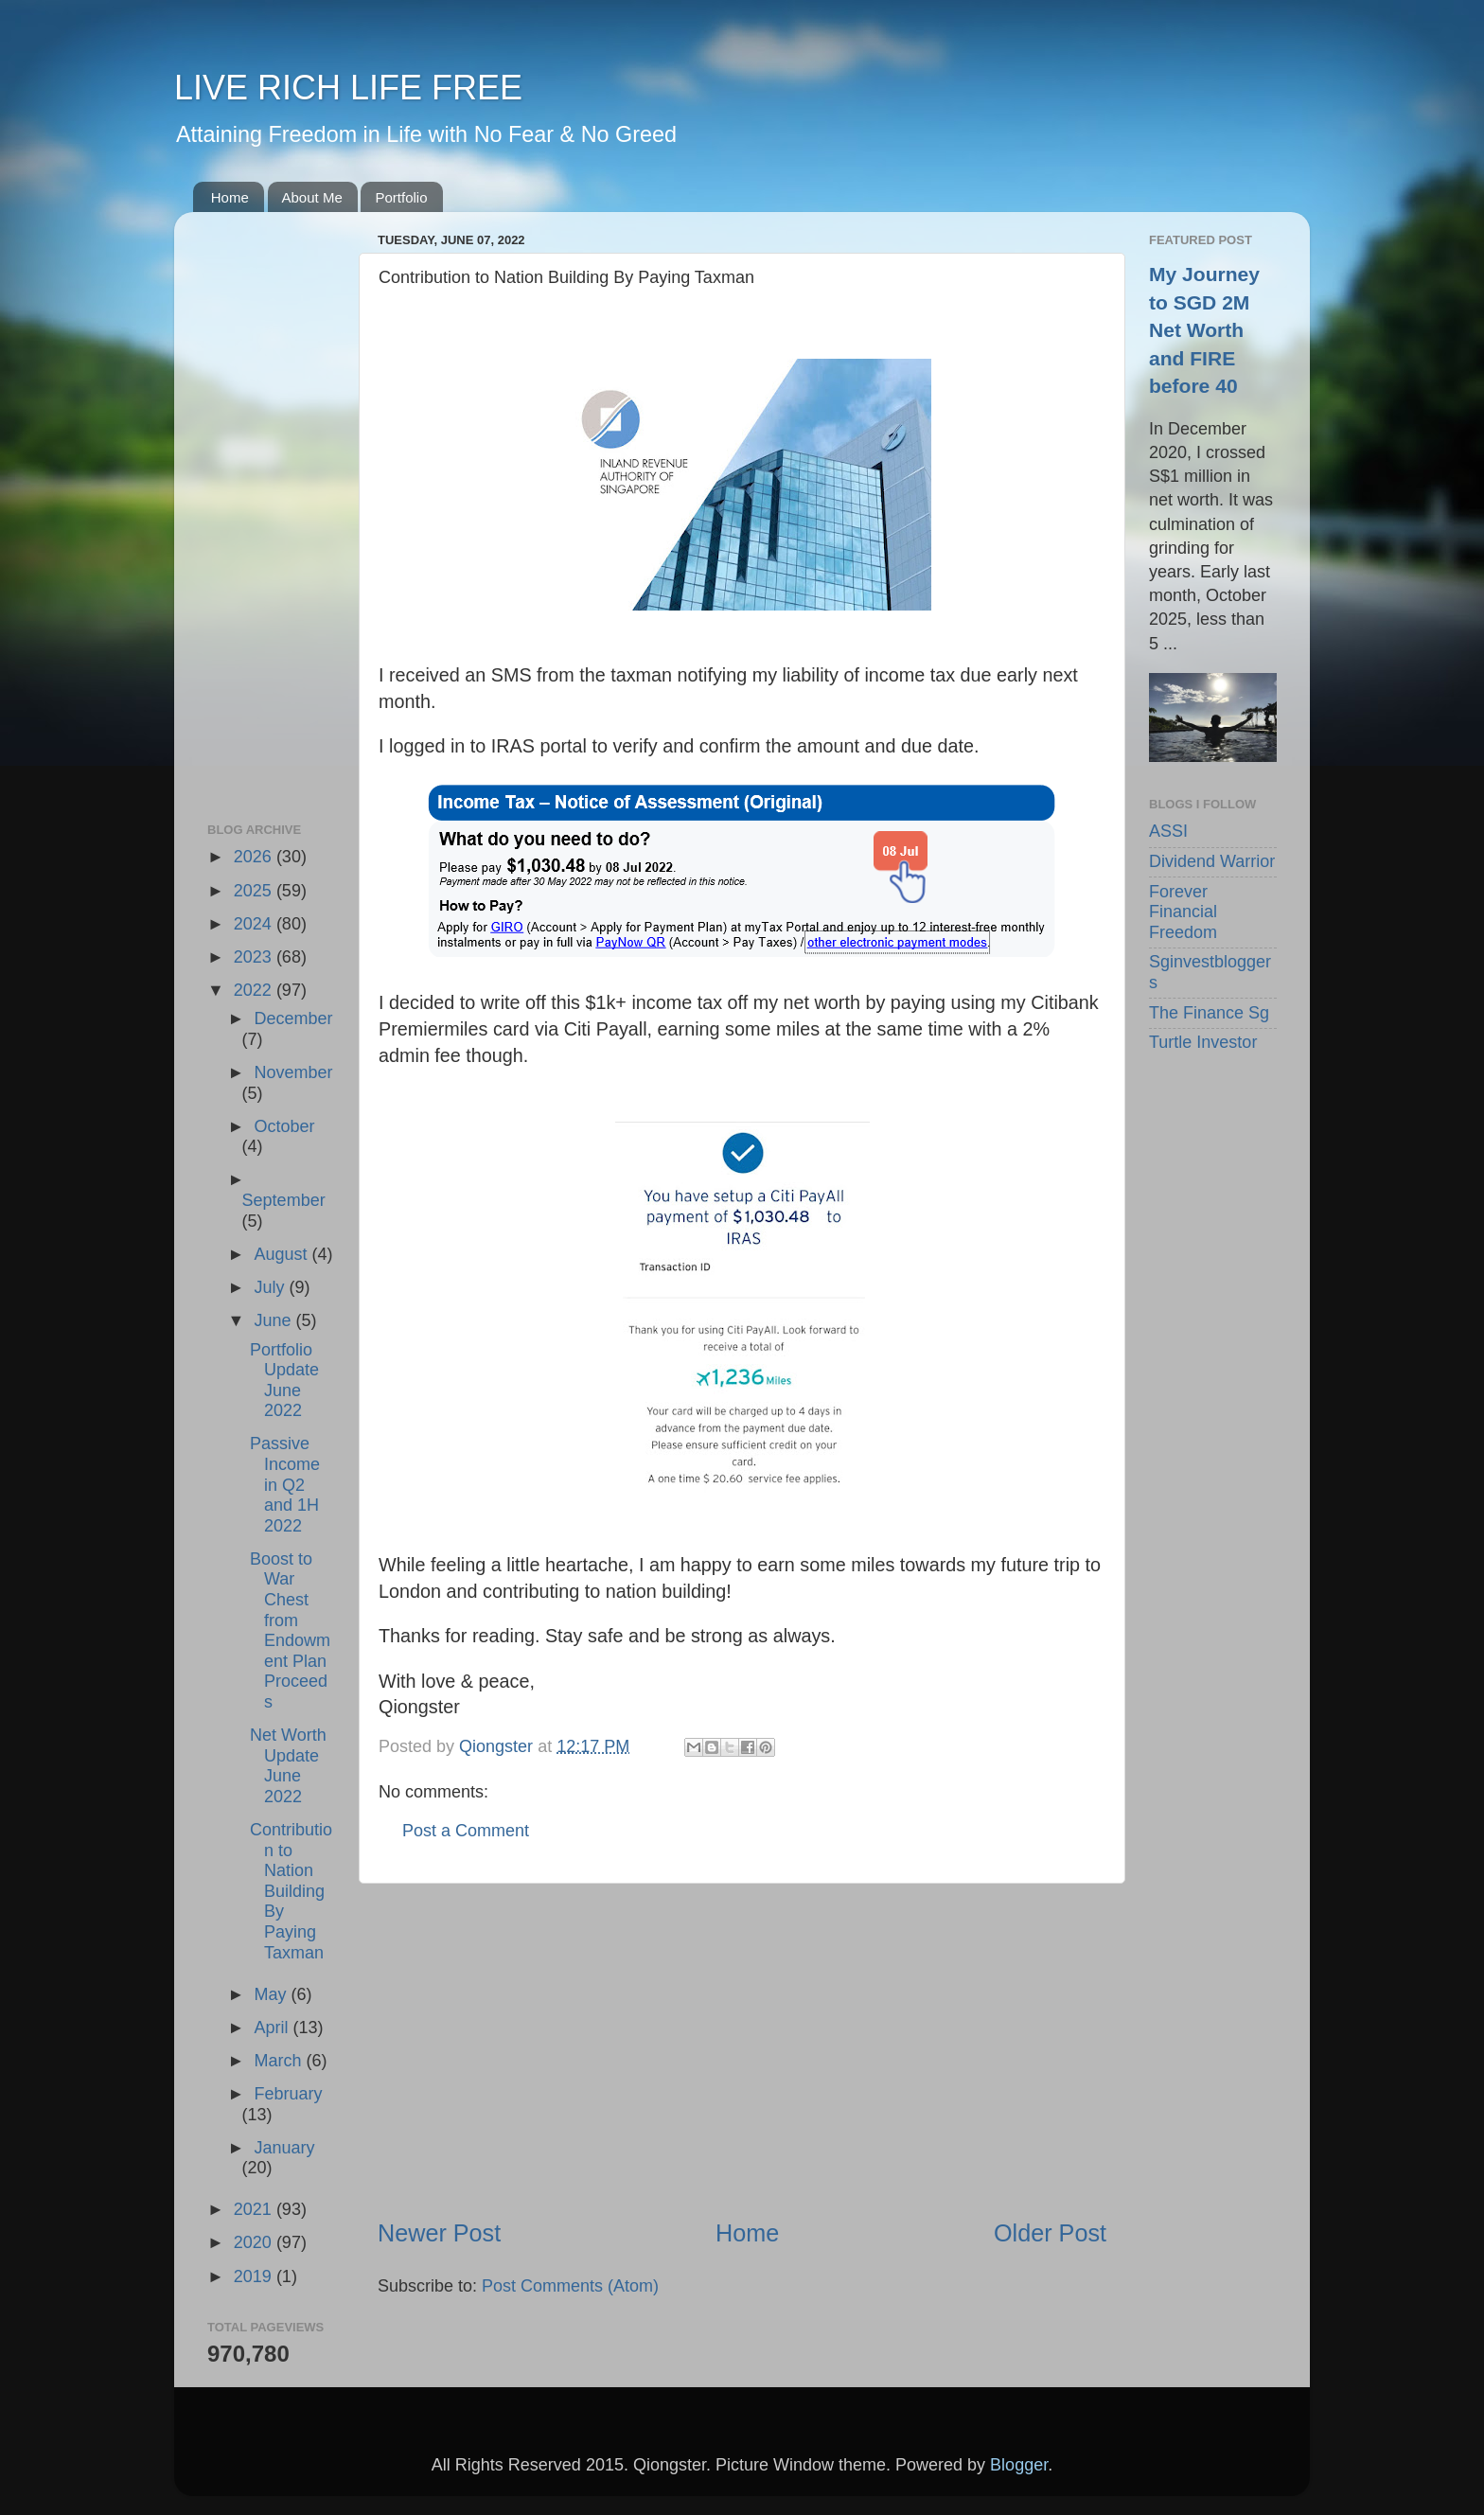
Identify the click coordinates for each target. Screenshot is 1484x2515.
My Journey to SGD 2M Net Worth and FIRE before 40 (1204, 330)
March (280, 2060)
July (271, 1287)
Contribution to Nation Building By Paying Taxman (291, 1891)
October (284, 1126)
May (272, 1994)
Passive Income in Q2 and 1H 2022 (285, 1484)
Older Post (1050, 2233)
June (274, 1320)
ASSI (1168, 831)
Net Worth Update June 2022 (288, 1766)
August (282, 1254)
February (288, 2093)
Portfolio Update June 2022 (284, 1380)
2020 (255, 2242)
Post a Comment (465, 1830)
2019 (255, 2276)
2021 (255, 2209)
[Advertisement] (742, 2050)
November (293, 1072)
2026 (255, 856)
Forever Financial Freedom (1183, 912)
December (293, 1018)
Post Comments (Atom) (570, 2285)
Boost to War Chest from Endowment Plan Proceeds (290, 1630)
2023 (255, 957)
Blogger (1019, 2464)
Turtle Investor (1203, 1042)
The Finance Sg (1209, 1012)
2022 (255, 990)
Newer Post (439, 2233)
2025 (255, 890)
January (284, 2147)
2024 (255, 923)
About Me (312, 197)
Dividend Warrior (1212, 861)
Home (230, 197)
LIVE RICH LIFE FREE (348, 87)
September (284, 1200)
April (273, 2027)
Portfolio (401, 197)
